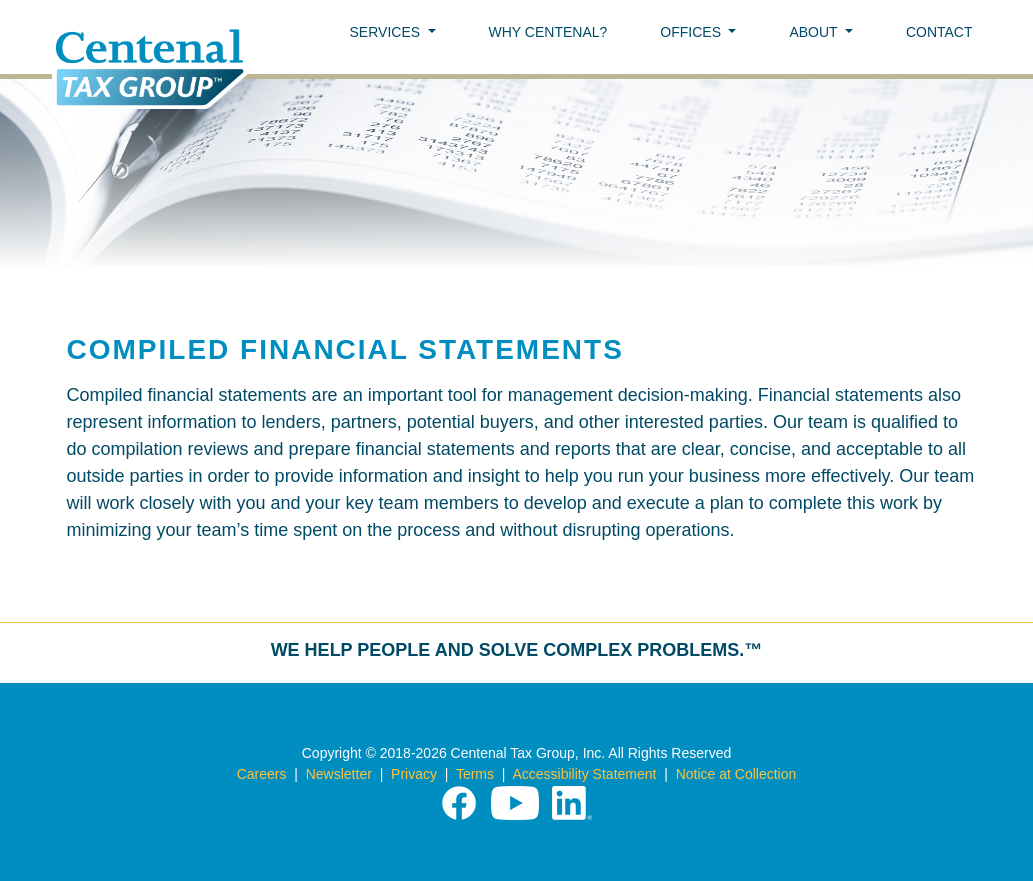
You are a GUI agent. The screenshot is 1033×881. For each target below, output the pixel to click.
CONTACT (939, 32)
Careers (262, 774)
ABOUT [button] (815, 32)
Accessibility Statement (584, 774)
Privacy (414, 774)
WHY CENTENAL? (548, 32)
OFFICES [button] (692, 32)
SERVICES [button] (387, 32)
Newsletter (339, 774)
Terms (475, 774)
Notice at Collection (736, 774)
